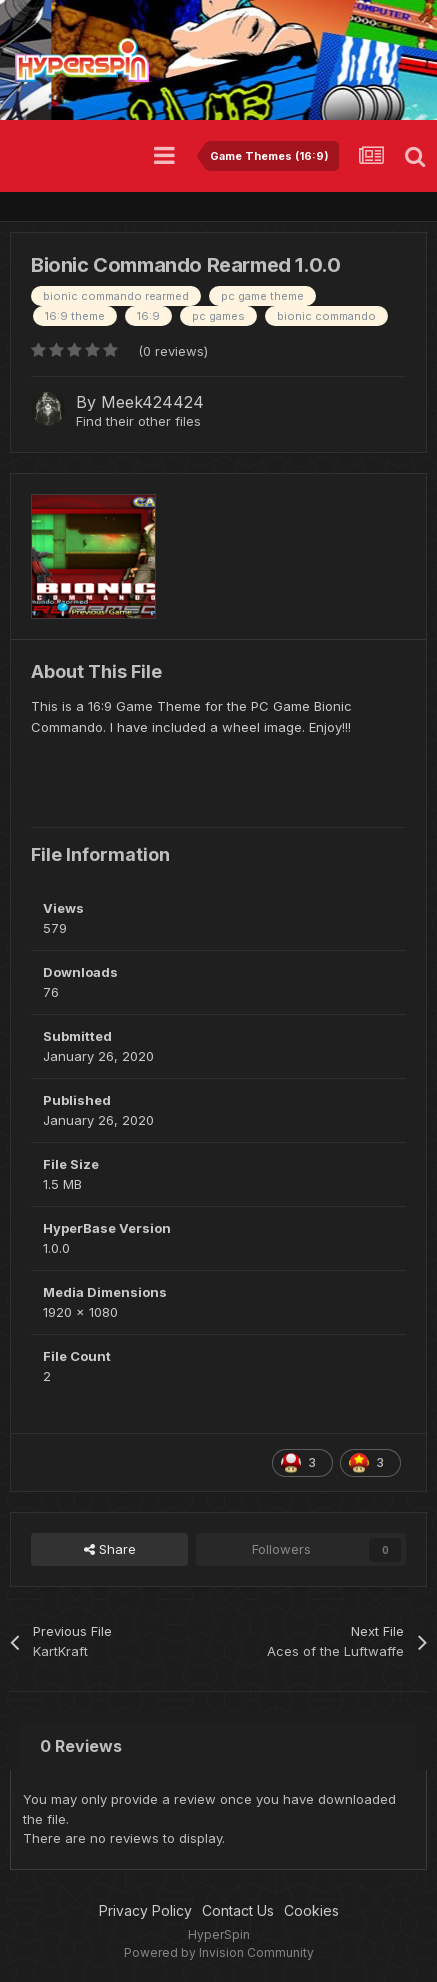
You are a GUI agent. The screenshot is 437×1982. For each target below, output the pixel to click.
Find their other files (138, 421)
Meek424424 (152, 402)
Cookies (311, 1910)
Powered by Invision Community (219, 1952)
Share (110, 1549)
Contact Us (238, 1910)
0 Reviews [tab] (81, 1746)
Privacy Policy (145, 1910)
